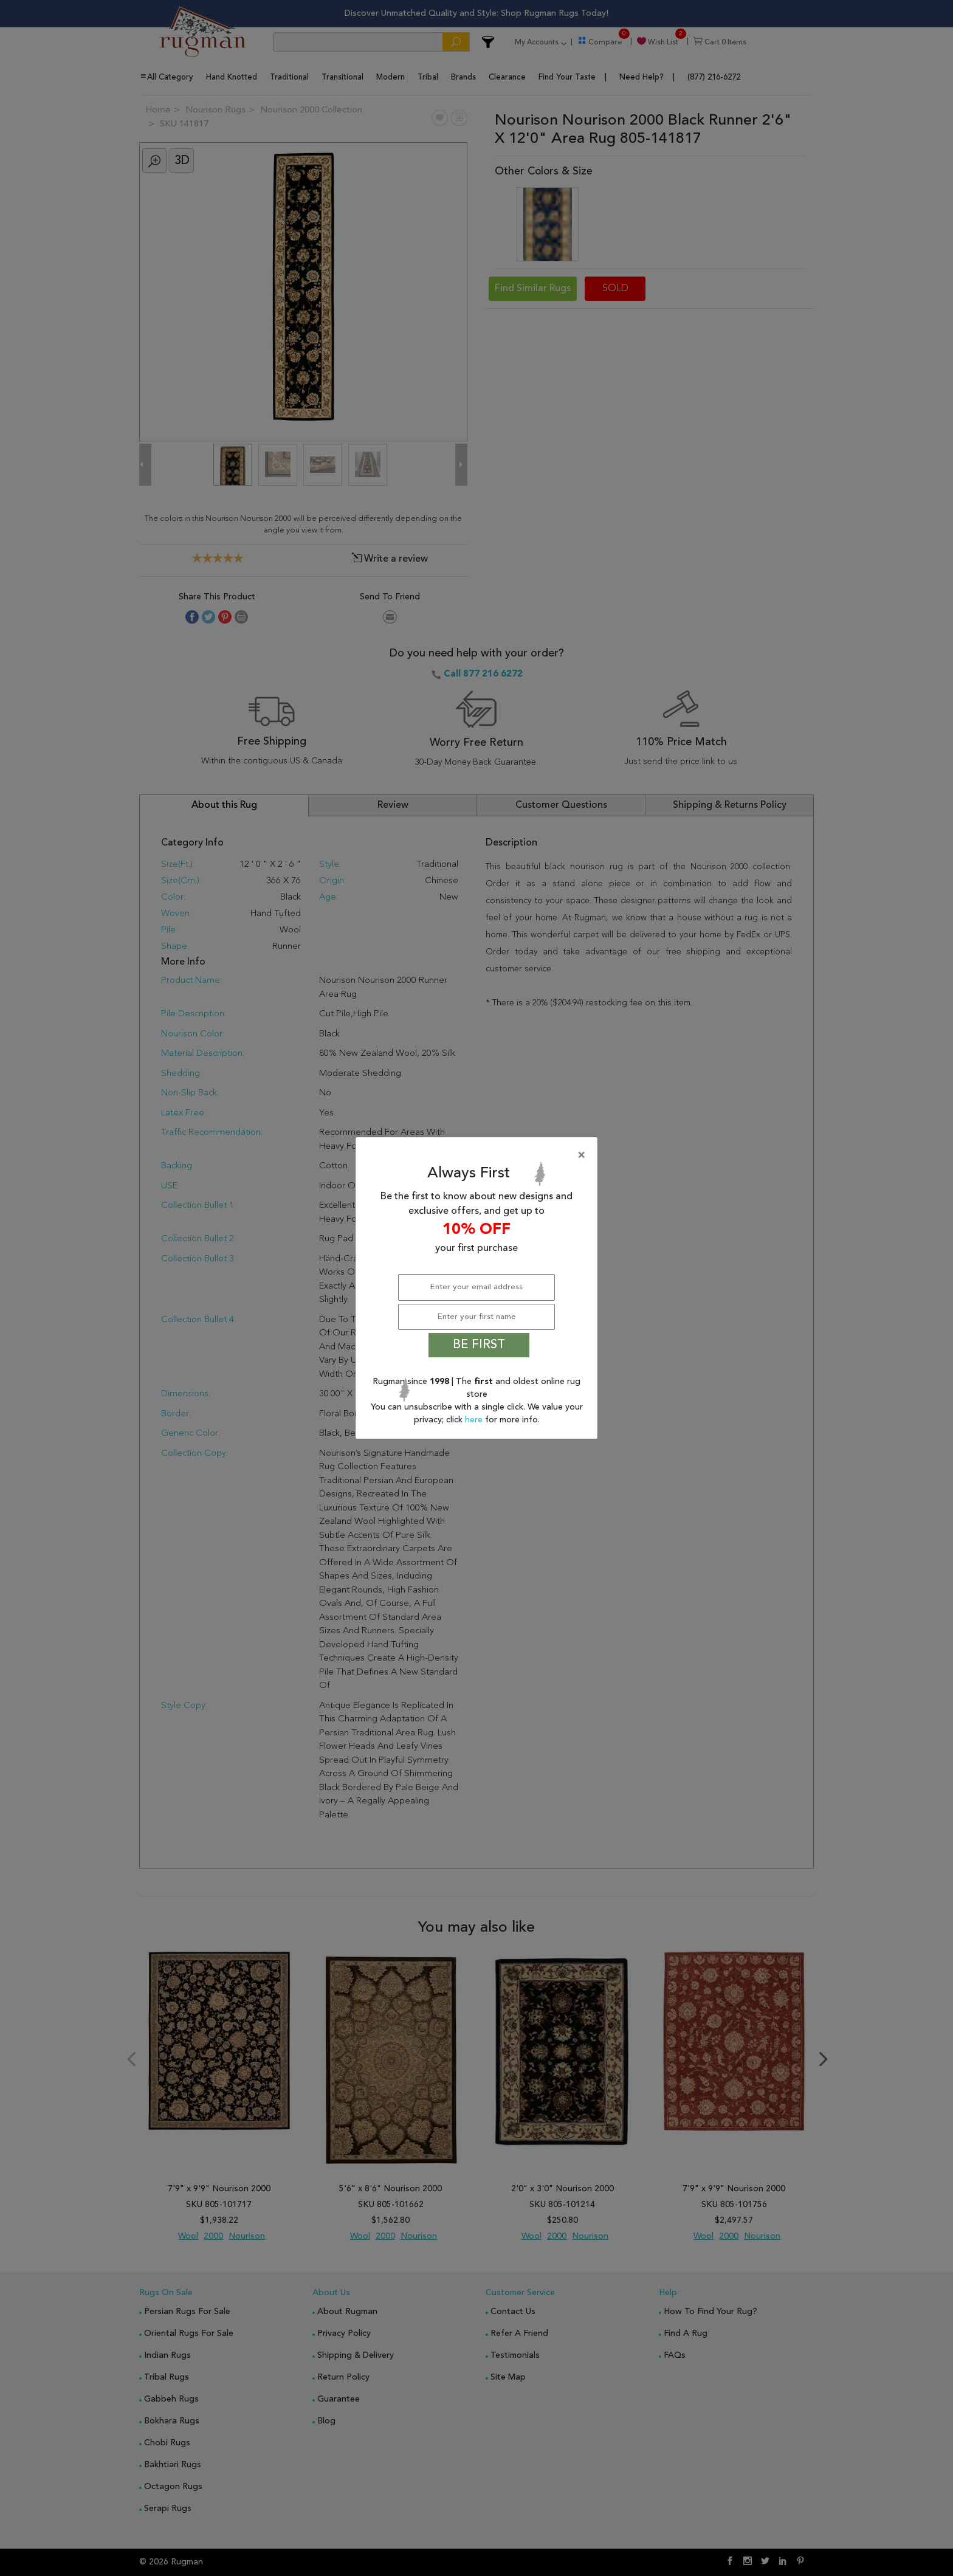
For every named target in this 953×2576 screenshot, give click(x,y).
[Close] (479, 1155)
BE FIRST (479, 1345)
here (475, 1420)
